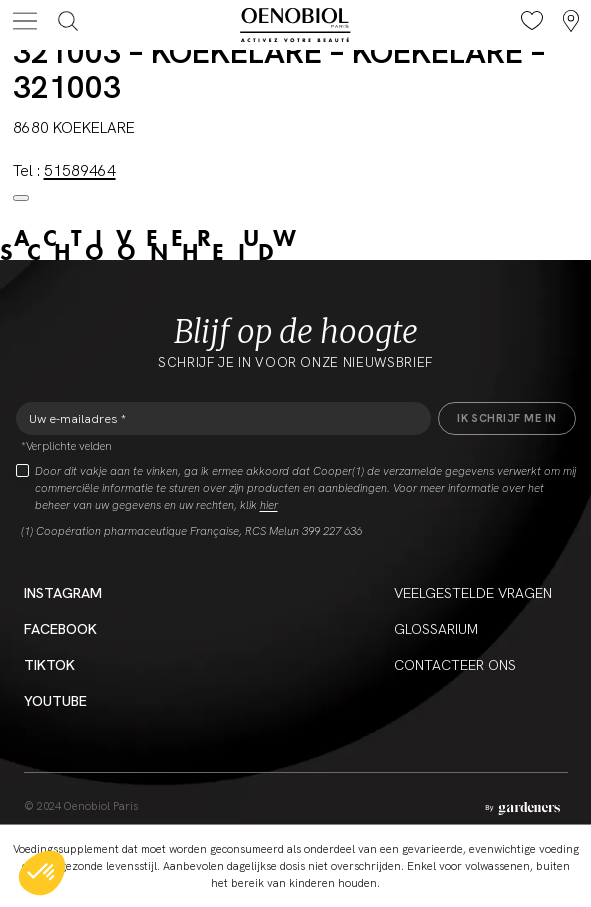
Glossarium (436, 629)
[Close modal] (21, 198)
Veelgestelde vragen (473, 593)
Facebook (60, 629)
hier (269, 505)
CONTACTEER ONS (455, 665)
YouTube (55, 701)
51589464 (80, 171)
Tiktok (49, 665)
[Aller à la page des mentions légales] (522, 808)
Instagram (63, 593)
